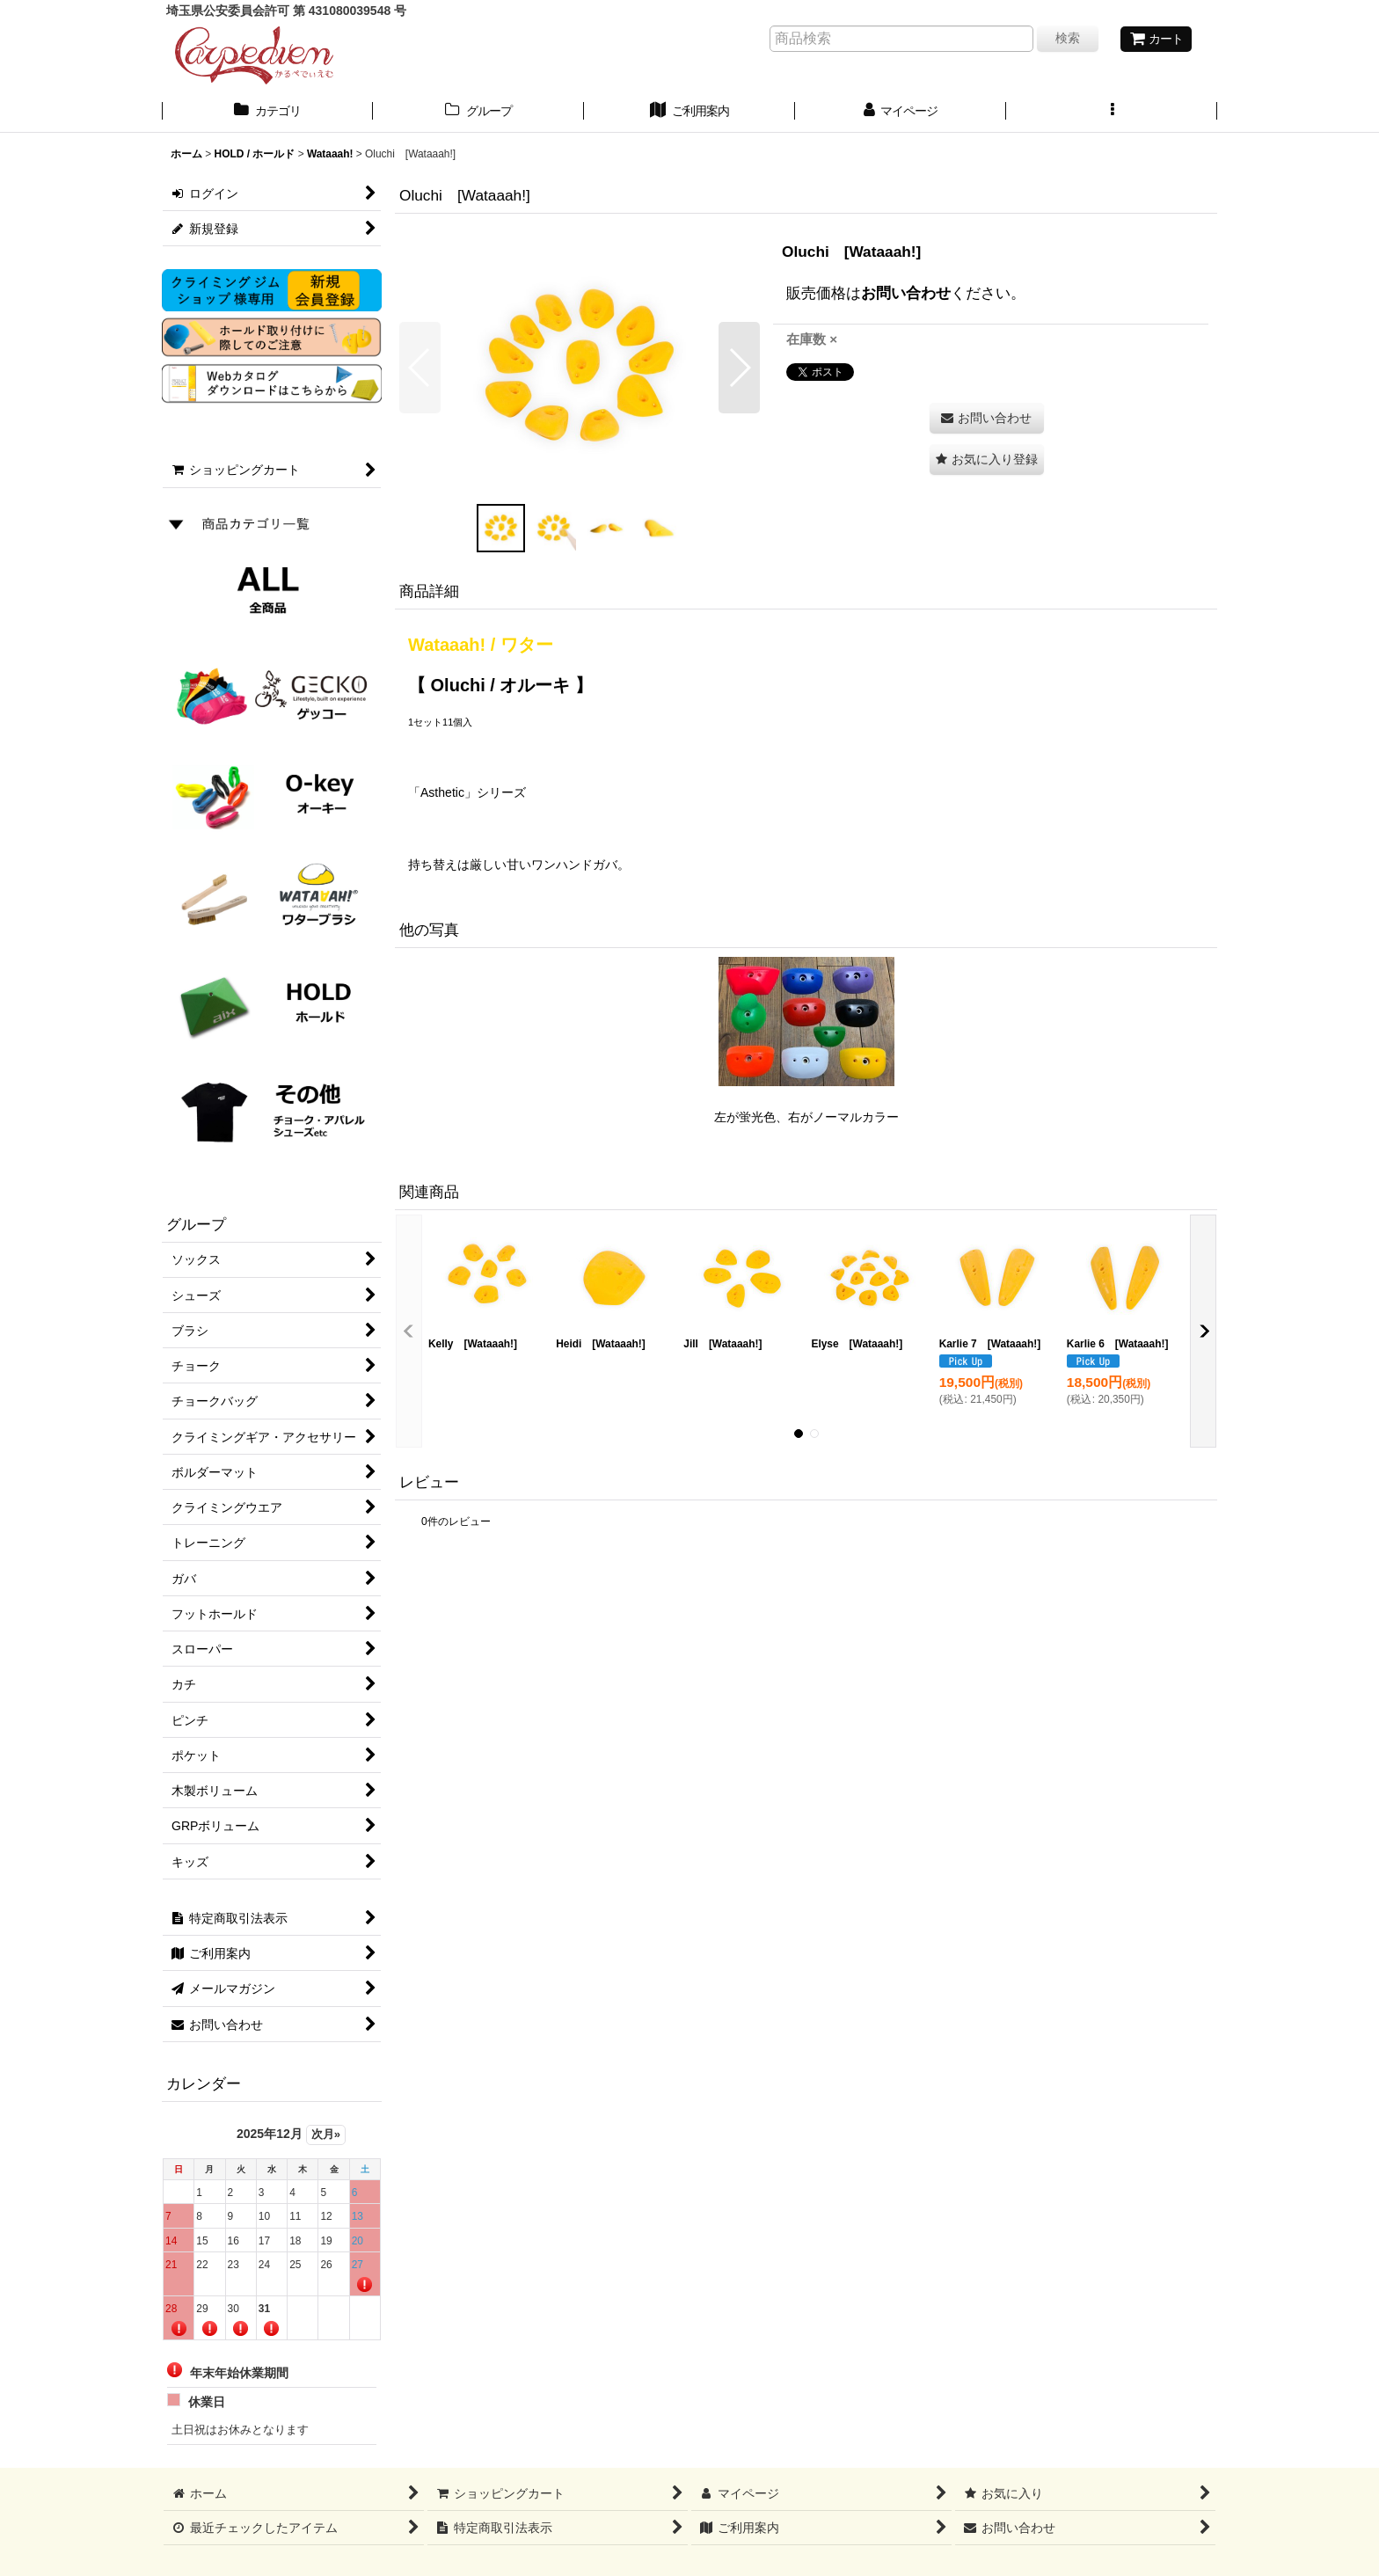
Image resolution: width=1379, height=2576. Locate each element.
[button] (1111, 112)
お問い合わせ (906, 293)
